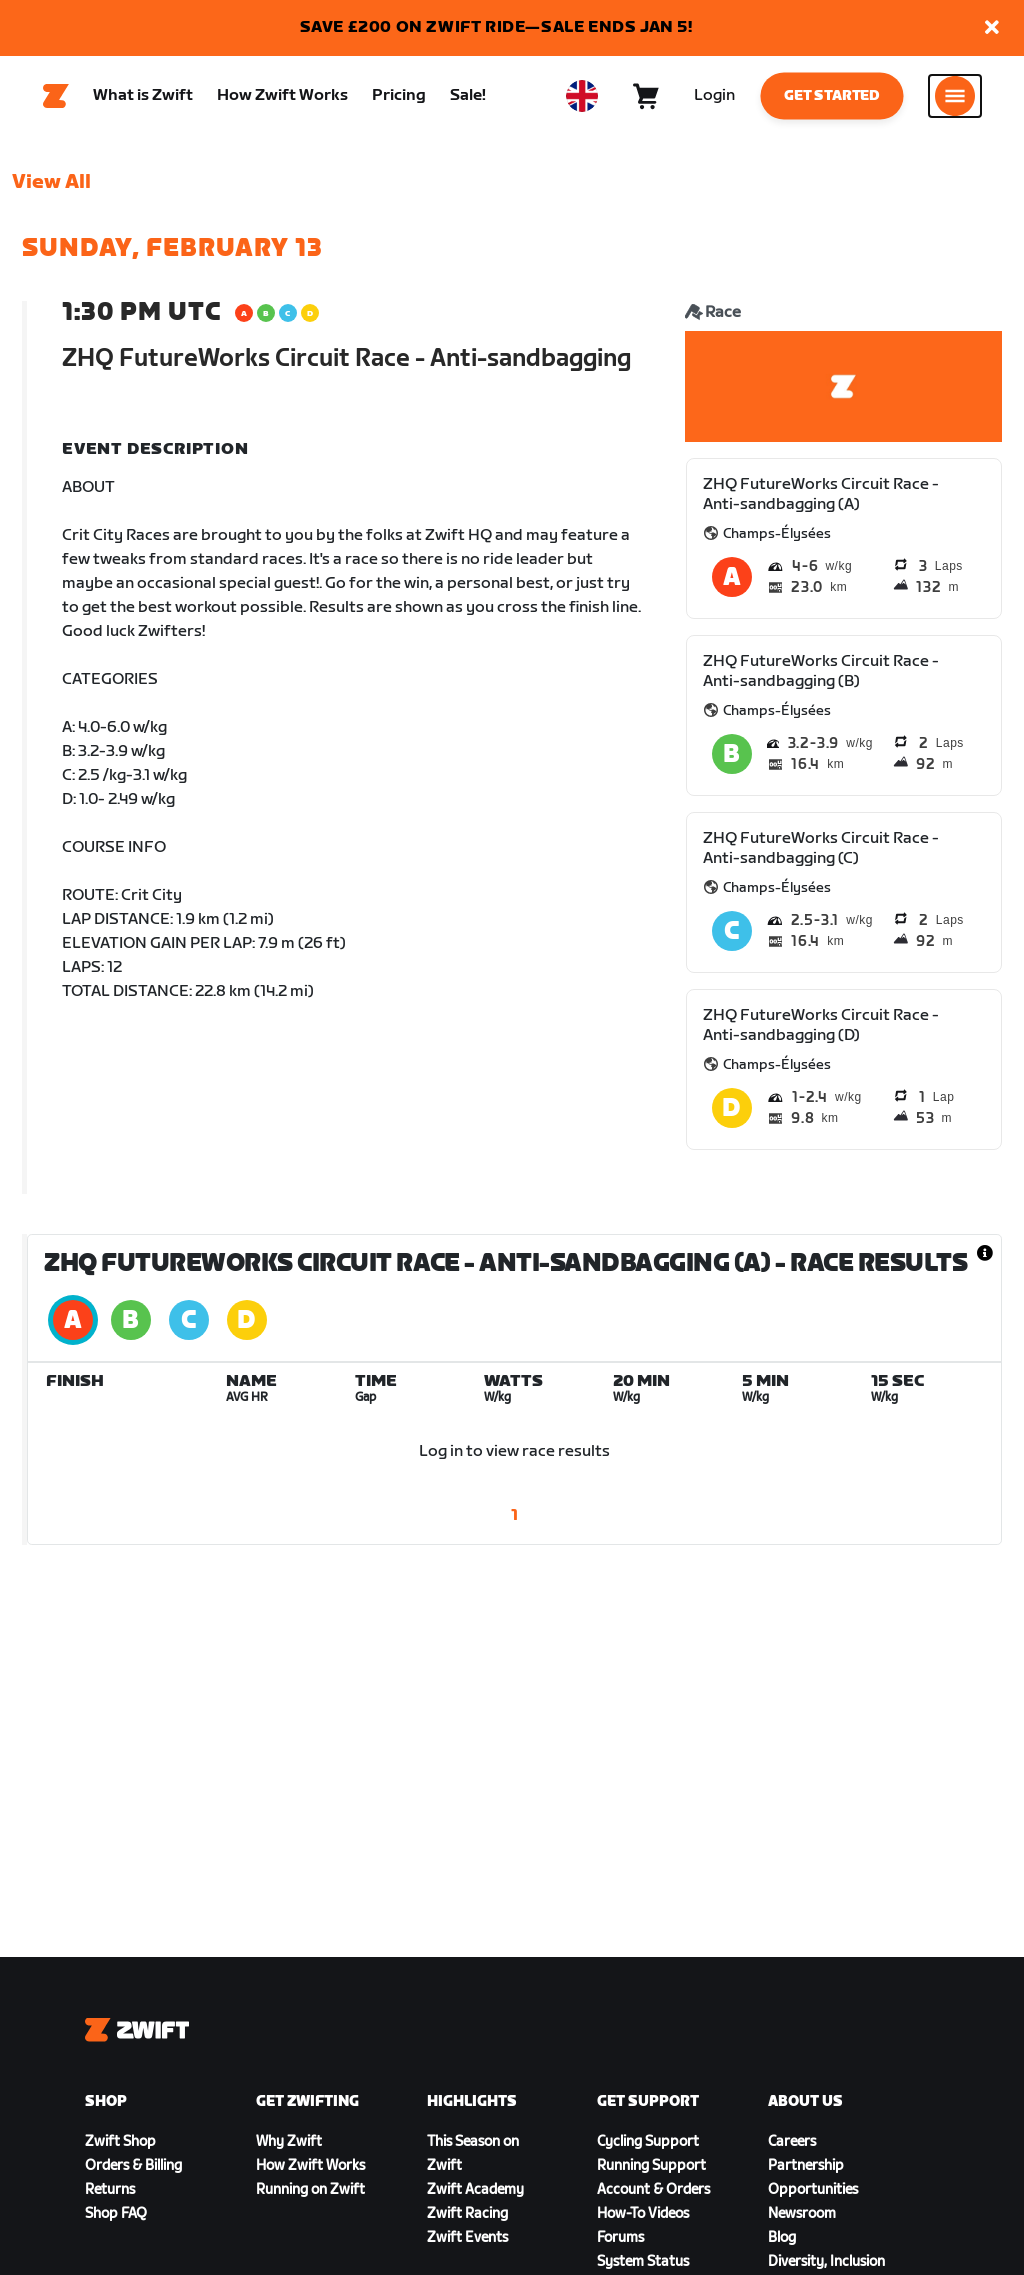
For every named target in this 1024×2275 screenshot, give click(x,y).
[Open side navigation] (955, 101)
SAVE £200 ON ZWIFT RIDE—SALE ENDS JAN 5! (496, 27)
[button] (992, 28)
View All (51, 191)
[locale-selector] (582, 101)
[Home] (56, 101)
